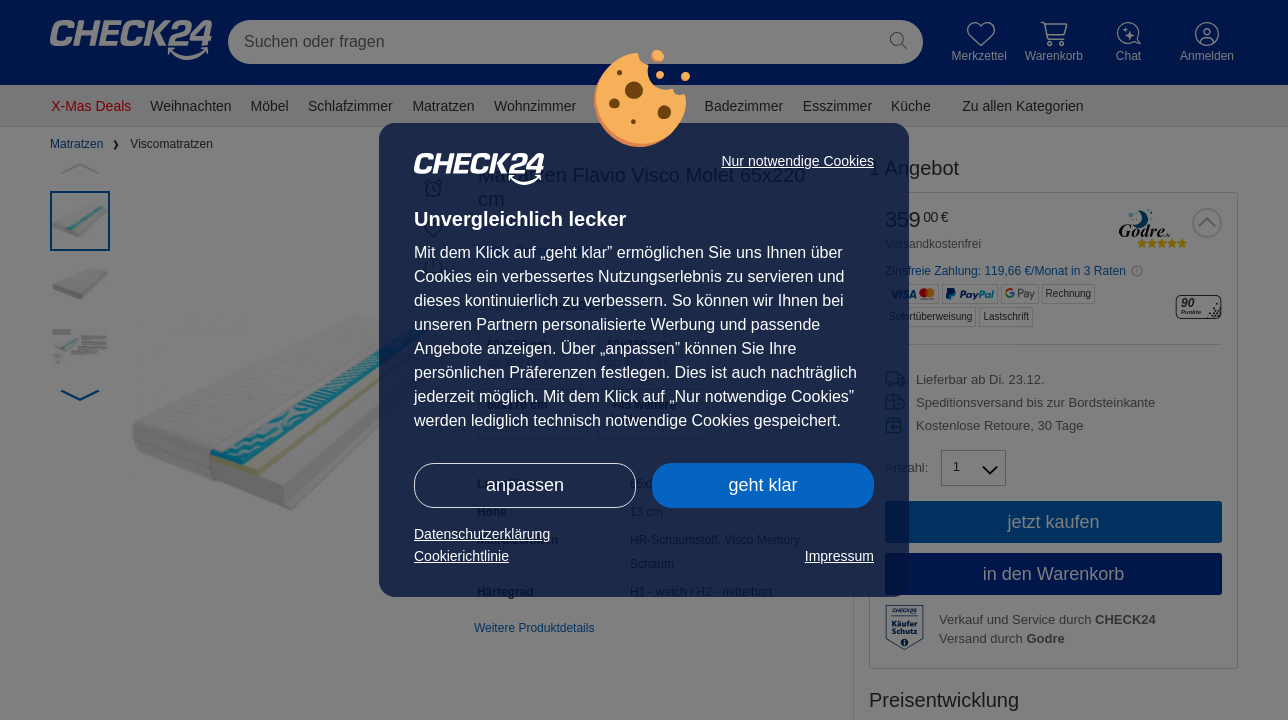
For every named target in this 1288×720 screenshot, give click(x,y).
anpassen (525, 485)
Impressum (839, 556)
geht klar (762, 485)
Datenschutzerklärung (482, 534)
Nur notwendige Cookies (797, 161)
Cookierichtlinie (461, 556)
